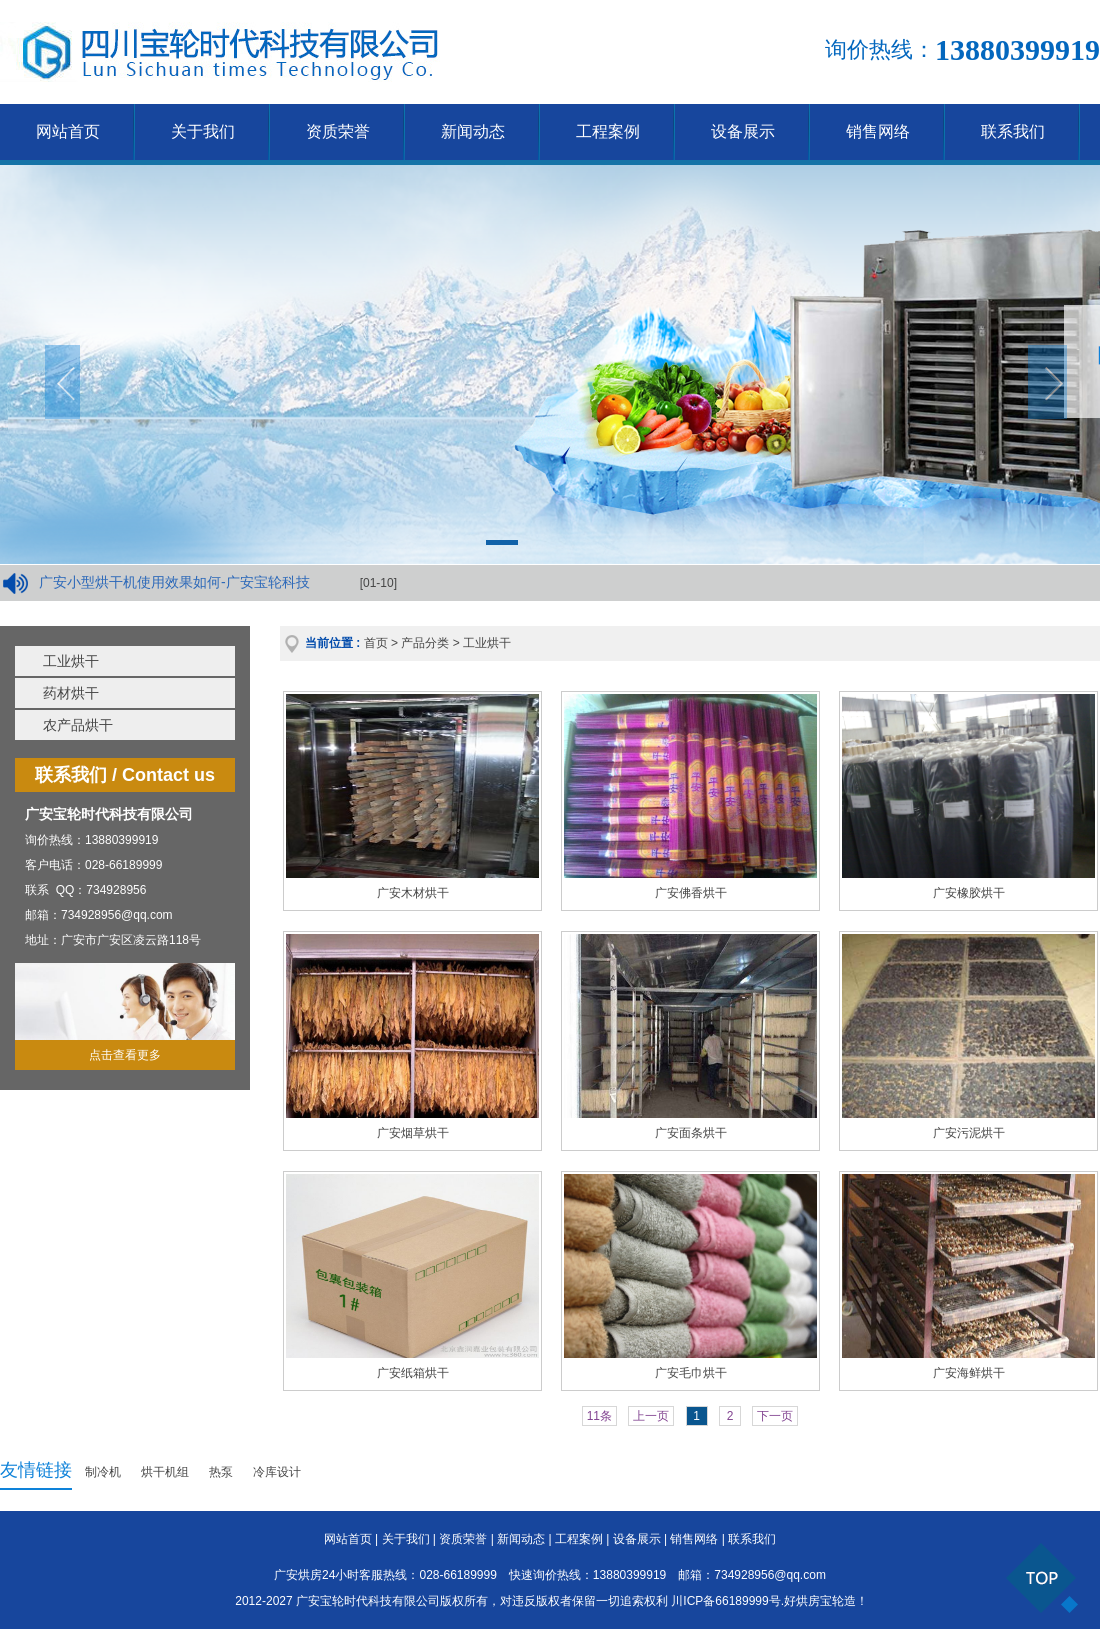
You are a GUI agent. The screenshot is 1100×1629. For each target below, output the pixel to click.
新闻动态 (473, 131)
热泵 (221, 1472)
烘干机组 (165, 1472)
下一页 (775, 1416)
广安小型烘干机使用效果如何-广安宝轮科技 (174, 582)
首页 (376, 643)
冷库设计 (277, 1472)
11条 (599, 1416)
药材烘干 (71, 693)
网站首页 (68, 131)
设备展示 (743, 131)
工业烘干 (71, 661)
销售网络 (878, 131)
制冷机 (103, 1472)
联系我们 (1013, 131)
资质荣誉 (338, 131)
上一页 (651, 1416)
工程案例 (608, 131)
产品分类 (425, 643)
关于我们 (203, 131)
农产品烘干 (78, 725)
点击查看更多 (125, 1055)
